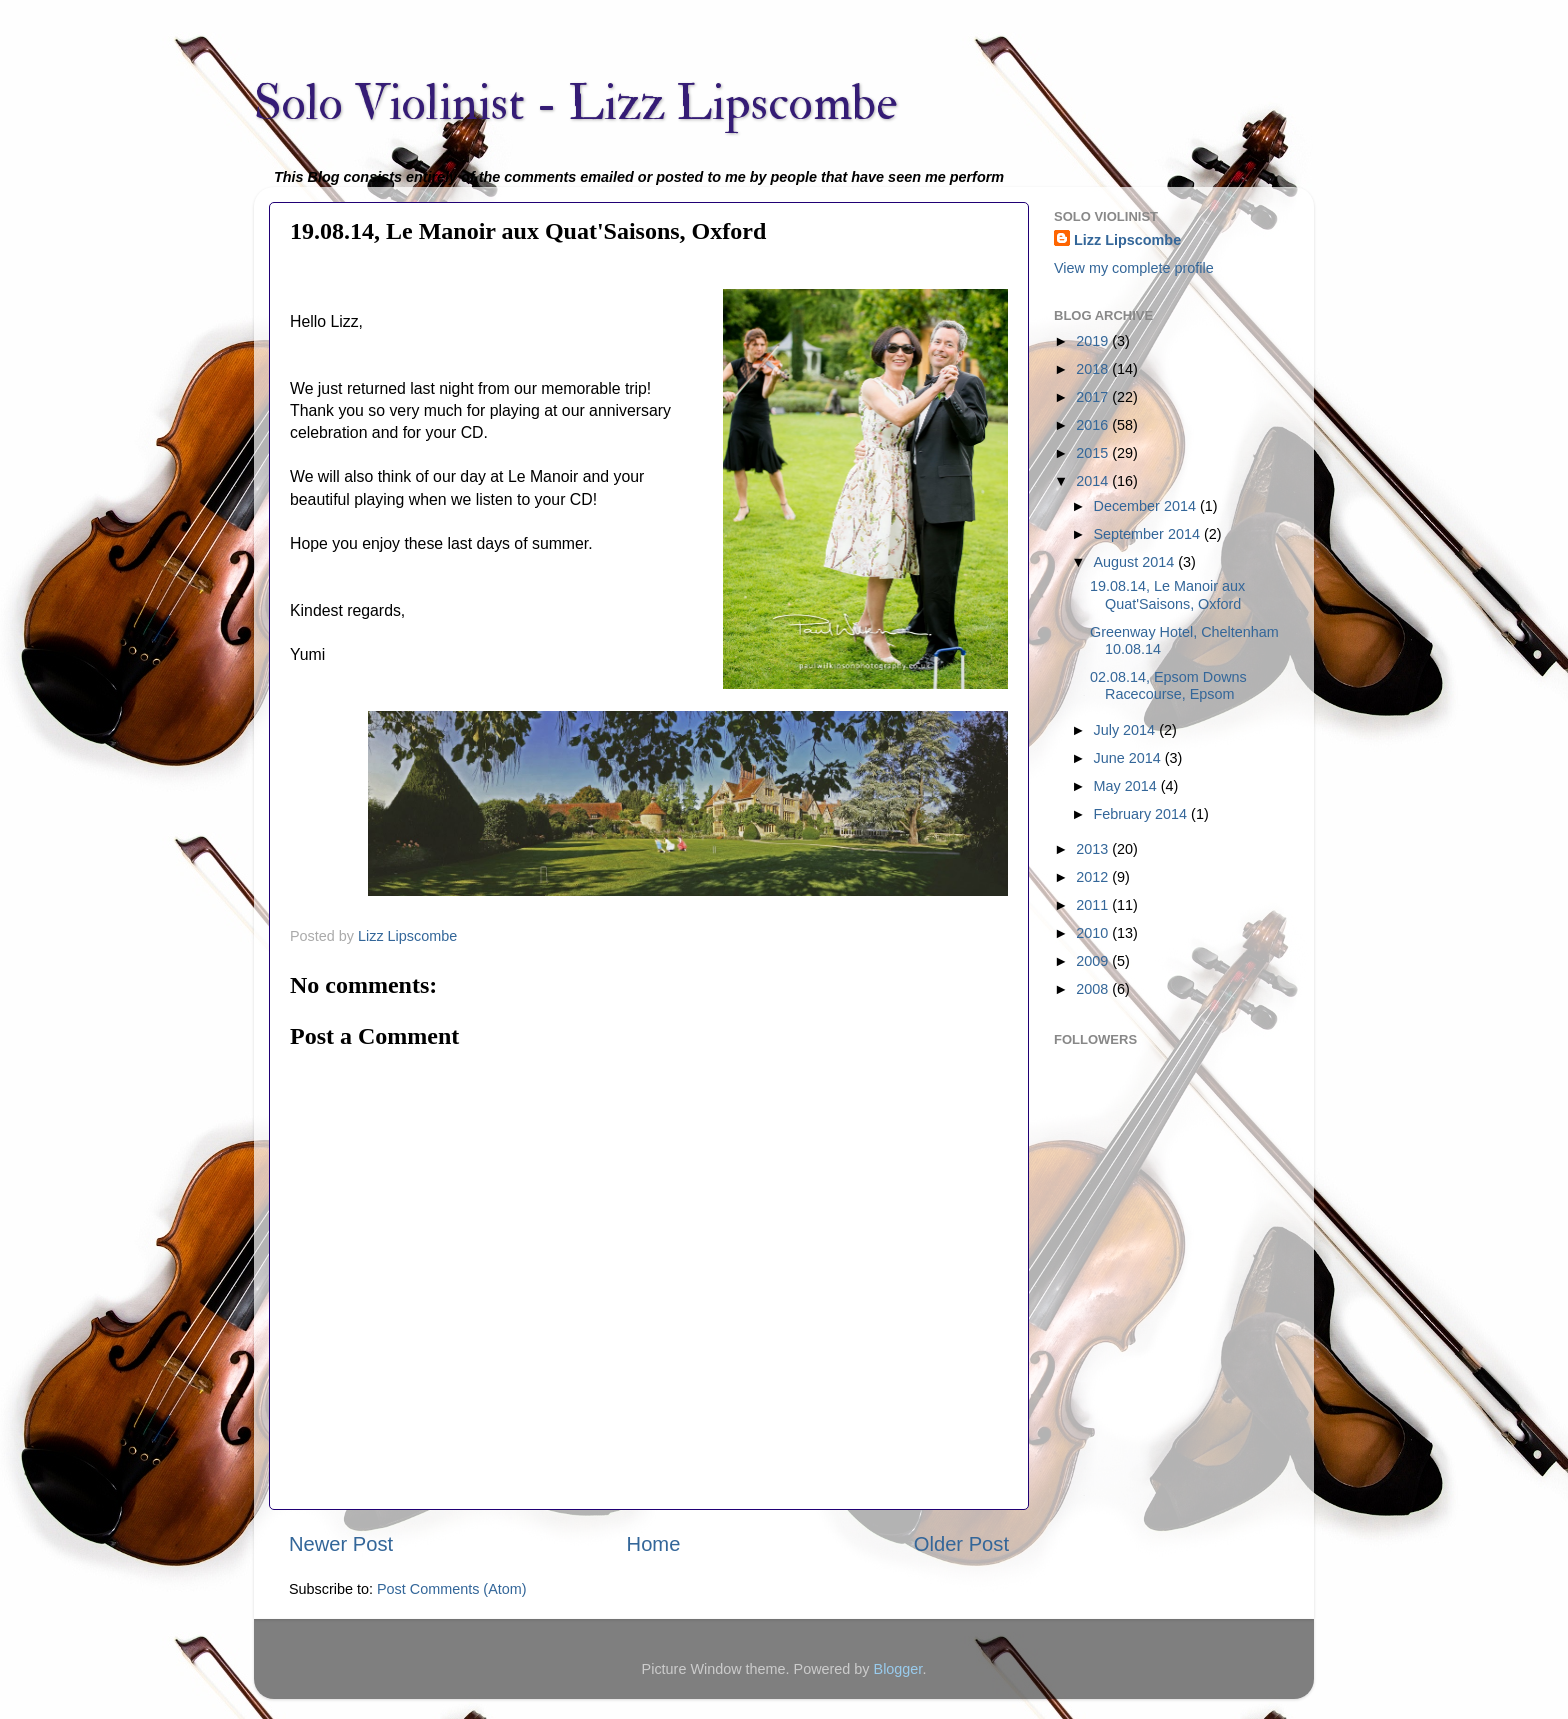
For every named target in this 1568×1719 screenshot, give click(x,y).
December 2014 (1147, 506)
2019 (1094, 341)
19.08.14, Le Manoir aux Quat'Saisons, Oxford (1167, 594)
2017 (1094, 397)
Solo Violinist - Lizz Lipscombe (576, 103)
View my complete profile (1134, 268)
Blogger (898, 1669)
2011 (1094, 905)
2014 (1094, 481)
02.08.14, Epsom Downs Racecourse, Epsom (1168, 685)
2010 (1094, 933)
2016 (1094, 425)
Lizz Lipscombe (1127, 240)
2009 (1094, 961)
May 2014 (1127, 786)
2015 (1094, 453)
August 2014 (1136, 562)
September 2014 (1149, 534)
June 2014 (1129, 758)
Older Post (961, 1544)
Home (654, 1544)
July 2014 (1127, 730)
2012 (1094, 877)
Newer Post (341, 1544)
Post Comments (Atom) (452, 1589)
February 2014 (1143, 814)
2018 (1094, 369)
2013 (1094, 849)
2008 (1094, 989)
